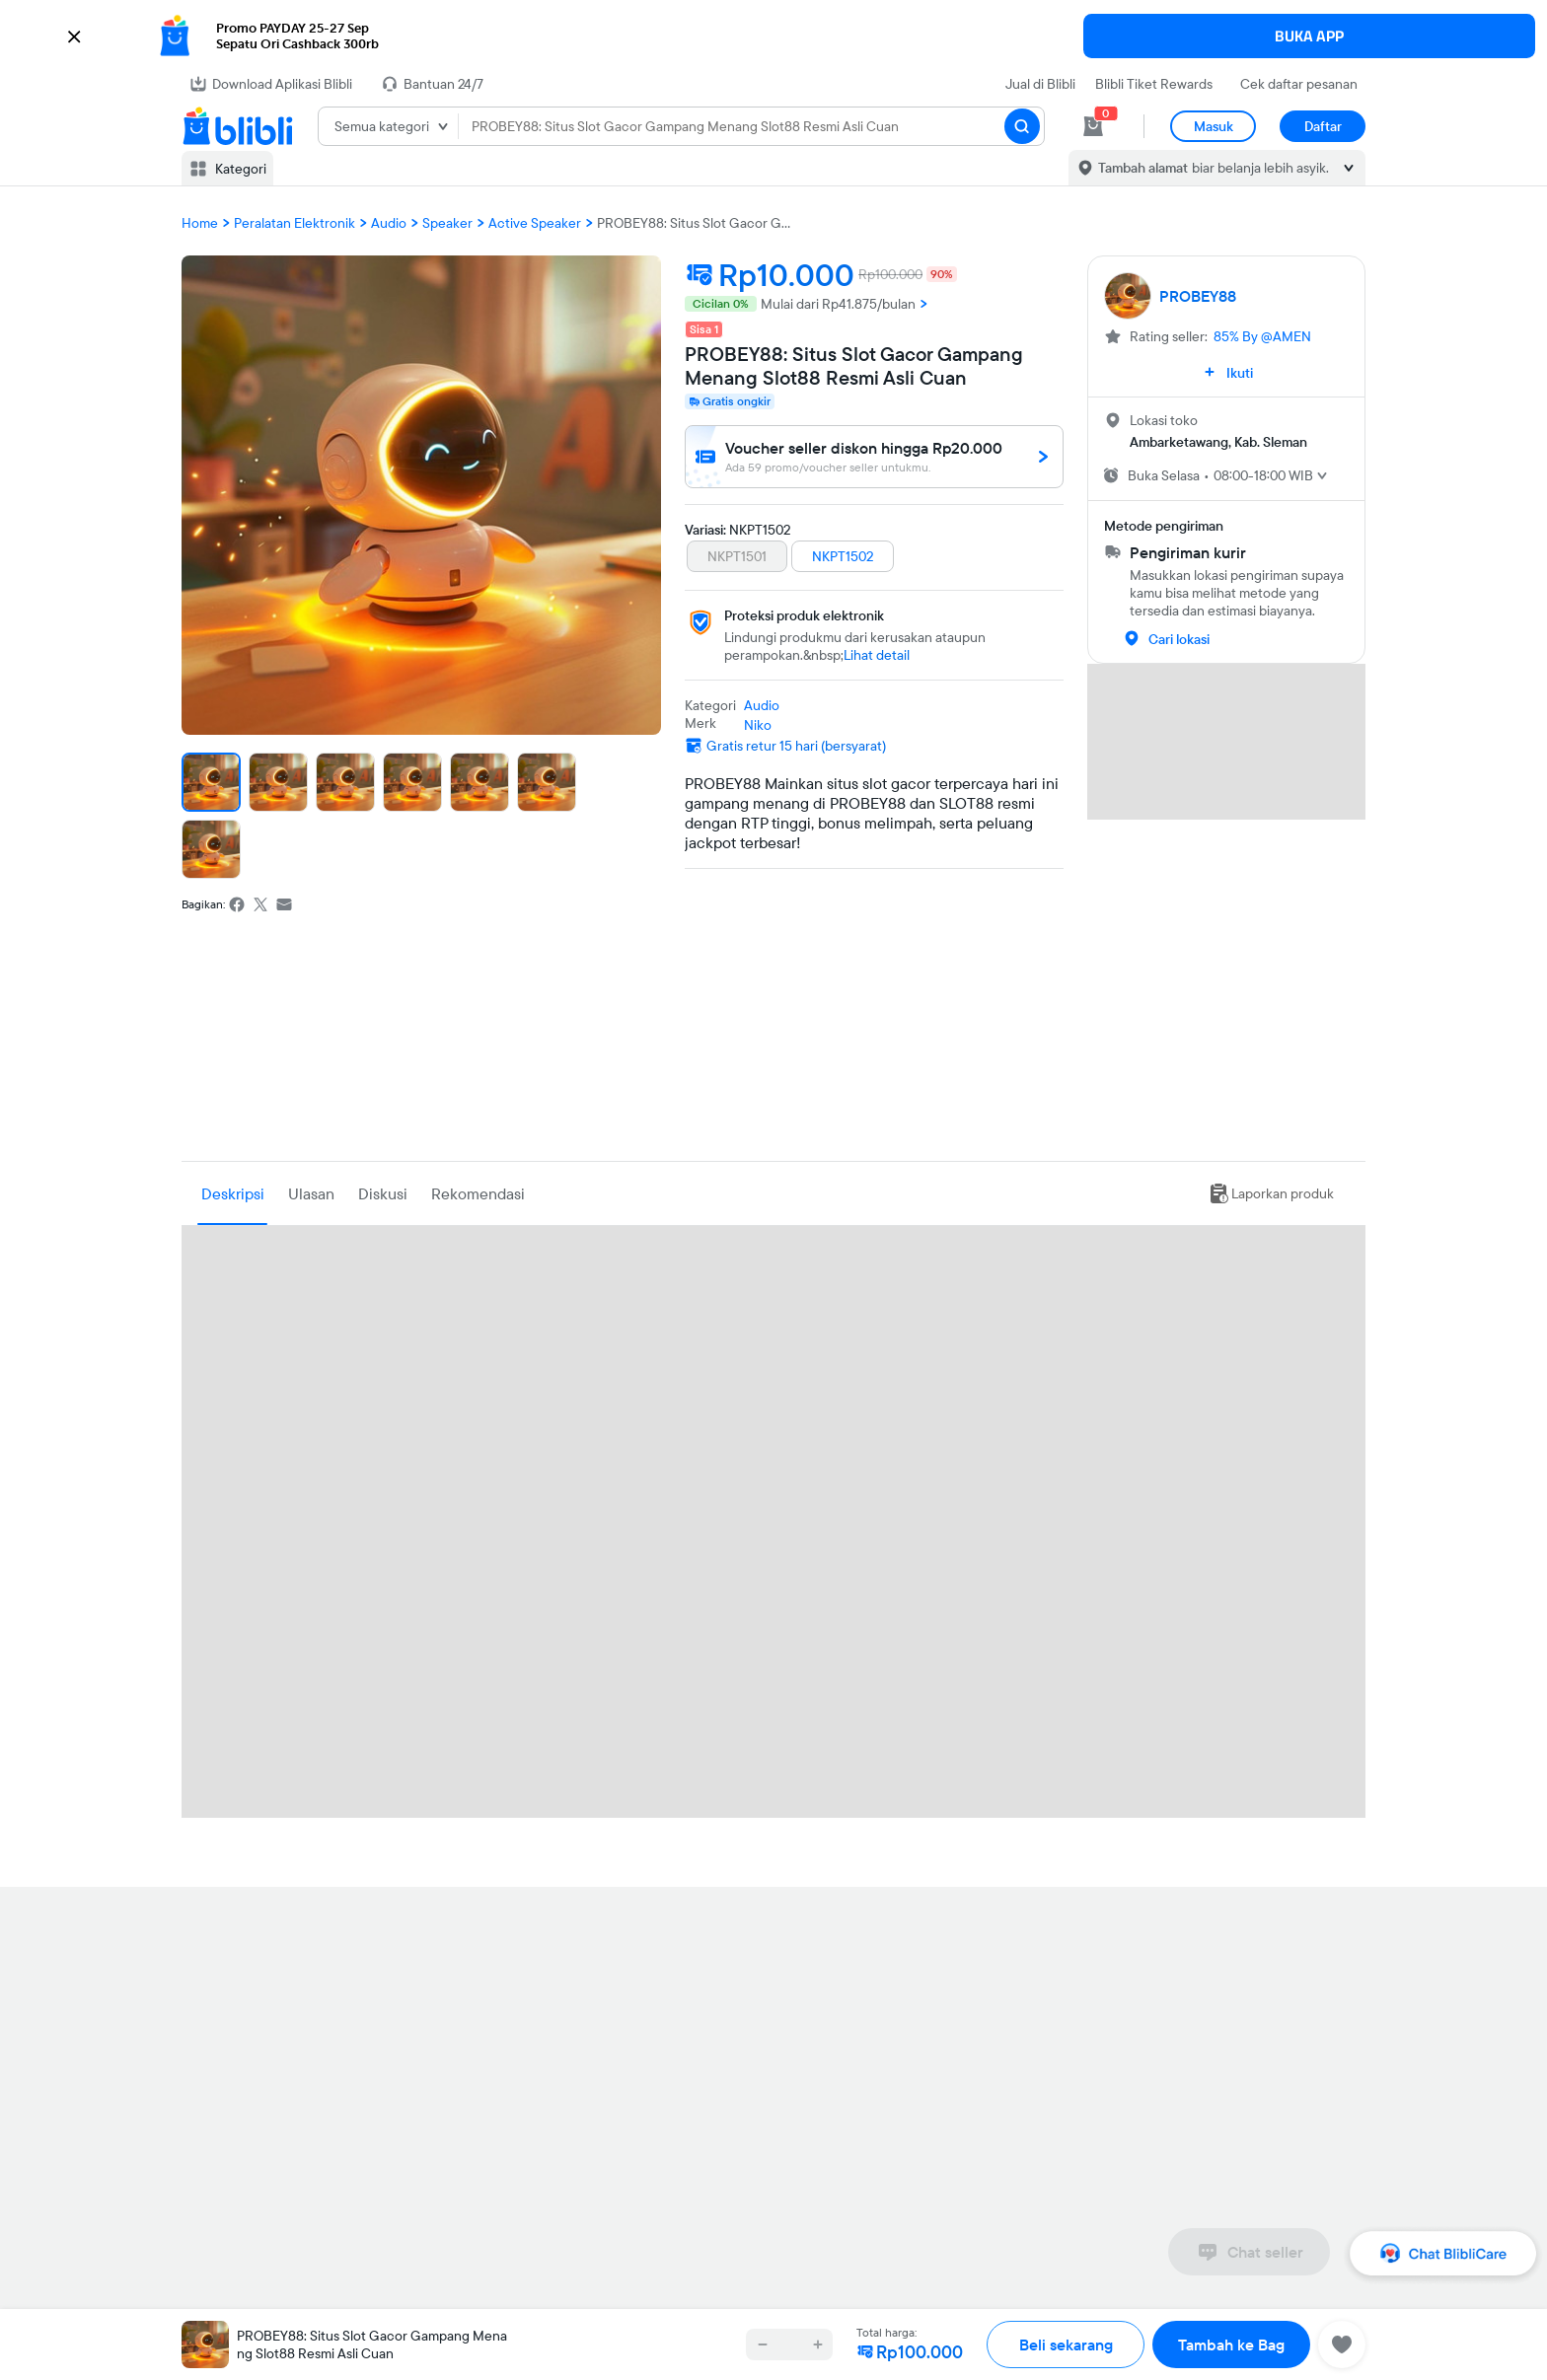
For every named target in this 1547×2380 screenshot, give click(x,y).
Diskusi (382, 1193)
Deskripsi (232, 1193)
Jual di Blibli (1040, 84)
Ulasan (311, 1193)
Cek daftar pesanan (1299, 84)
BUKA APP (1309, 36)
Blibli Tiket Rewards (1154, 84)
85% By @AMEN (1262, 336)
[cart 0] (1093, 126)
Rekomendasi (478, 1193)
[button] (773, 36)
